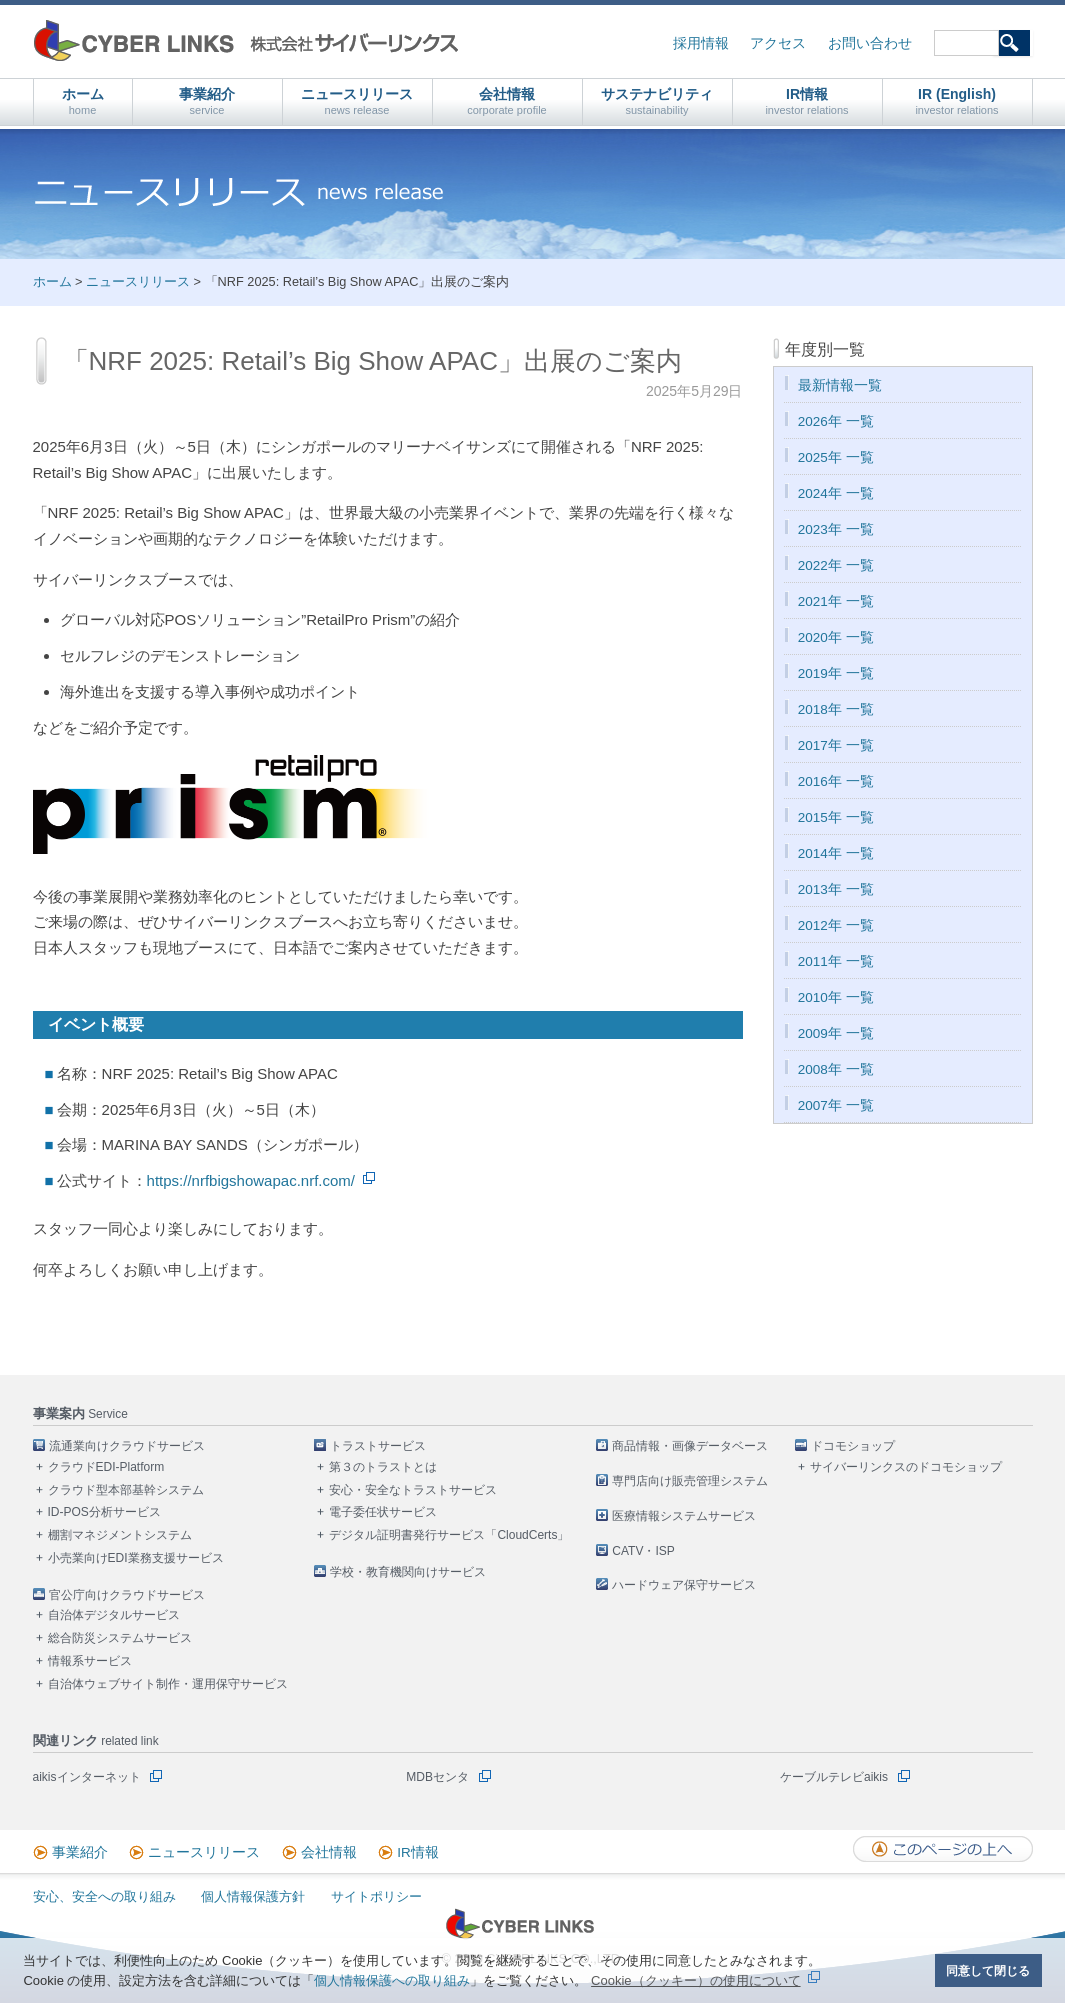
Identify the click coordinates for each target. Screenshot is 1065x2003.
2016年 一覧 (836, 781)
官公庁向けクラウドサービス (127, 1595)
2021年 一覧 (836, 601)
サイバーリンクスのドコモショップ (906, 1467)
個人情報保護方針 (253, 1896)
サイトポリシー (376, 1896)
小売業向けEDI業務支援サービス (136, 1558)
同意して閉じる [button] (988, 1970)
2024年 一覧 (836, 493)
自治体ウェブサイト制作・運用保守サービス (168, 1684)
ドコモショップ (853, 1446)
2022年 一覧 (836, 565)
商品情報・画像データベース (690, 1446)
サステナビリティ (657, 101)
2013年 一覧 (836, 889)
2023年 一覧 (836, 529)
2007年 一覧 (836, 1105)
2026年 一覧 (836, 421)
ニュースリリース (357, 101)
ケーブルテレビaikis (834, 1777)
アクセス (778, 43)
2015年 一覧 (836, 817)
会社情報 (507, 101)
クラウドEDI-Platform (106, 1467)
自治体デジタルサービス (114, 1615)
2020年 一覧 (836, 637)
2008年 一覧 (836, 1069)
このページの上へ (943, 1849)
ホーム (83, 101)
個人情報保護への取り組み (392, 1980)
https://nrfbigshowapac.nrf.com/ (251, 1180)
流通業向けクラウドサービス (127, 1446)
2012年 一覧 (836, 925)
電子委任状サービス (383, 1512)
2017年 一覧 (836, 745)
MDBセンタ (437, 1777)
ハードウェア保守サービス (684, 1585)
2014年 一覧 (836, 853)
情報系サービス (90, 1661)
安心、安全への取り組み (104, 1896)
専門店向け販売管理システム (690, 1481)
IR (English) (956, 101)
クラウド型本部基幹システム (126, 1490)
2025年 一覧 (836, 457)
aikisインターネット (87, 1777)
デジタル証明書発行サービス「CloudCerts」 (449, 1535)
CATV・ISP (643, 1551)
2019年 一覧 (836, 673)
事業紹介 (207, 101)
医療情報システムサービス (684, 1516)
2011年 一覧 (836, 961)
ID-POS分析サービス (104, 1512)
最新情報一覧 (840, 385)
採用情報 (701, 43)
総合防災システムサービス (120, 1638)
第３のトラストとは (383, 1467)
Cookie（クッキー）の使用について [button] (695, 1980)
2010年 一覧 (836, 997)
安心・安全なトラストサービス (413, 1490)
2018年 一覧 (836, 709)
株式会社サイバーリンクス (246, 40)
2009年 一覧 (836, 1033)
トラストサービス (378, 1446)
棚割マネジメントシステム (120, 1535)
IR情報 (806, 101)
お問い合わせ (870, 43)
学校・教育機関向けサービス (408, 1572)
